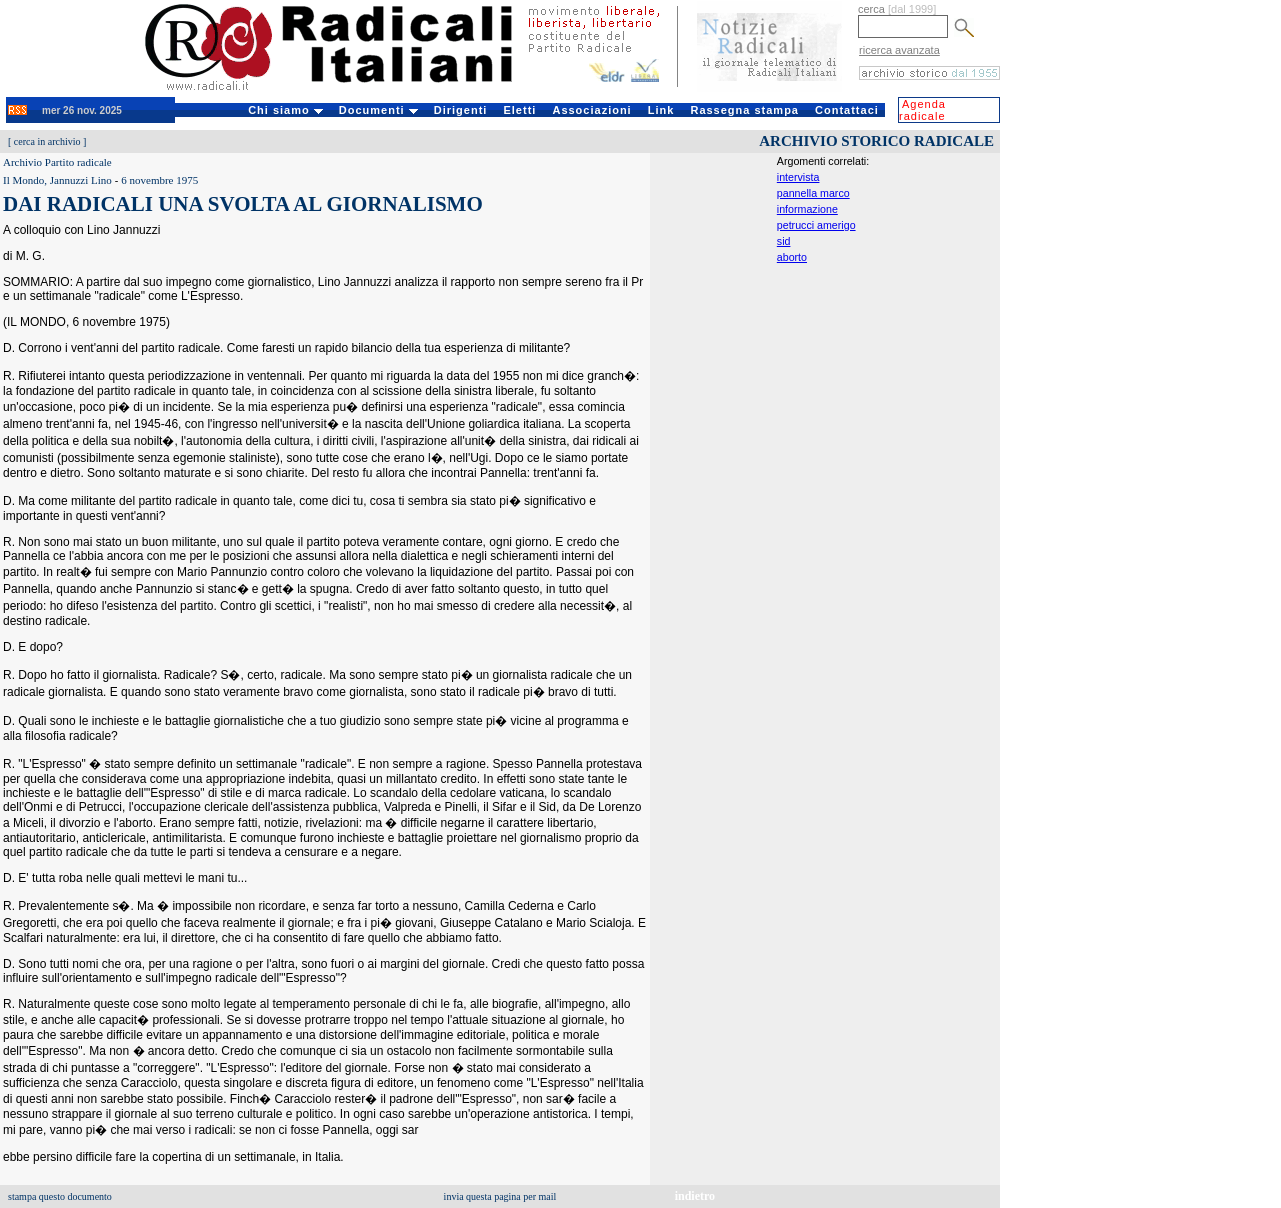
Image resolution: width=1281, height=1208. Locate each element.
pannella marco (813, 193)
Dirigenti (461, 110)
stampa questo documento (60, 1196)
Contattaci (847, 110)
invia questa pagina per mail (500, 1196)
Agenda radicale (922, 110)
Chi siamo (285, 110)
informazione (807, 209)
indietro (695, 1196)
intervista (798, 177)
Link (661, 110)
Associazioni (591, 110)
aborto (792, 257)
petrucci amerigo (816, 225)
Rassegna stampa (744, 110)
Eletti (519, 110)
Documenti (378, 110)
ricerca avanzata (899, 50)
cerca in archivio (47, 141)
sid (784, 241)
